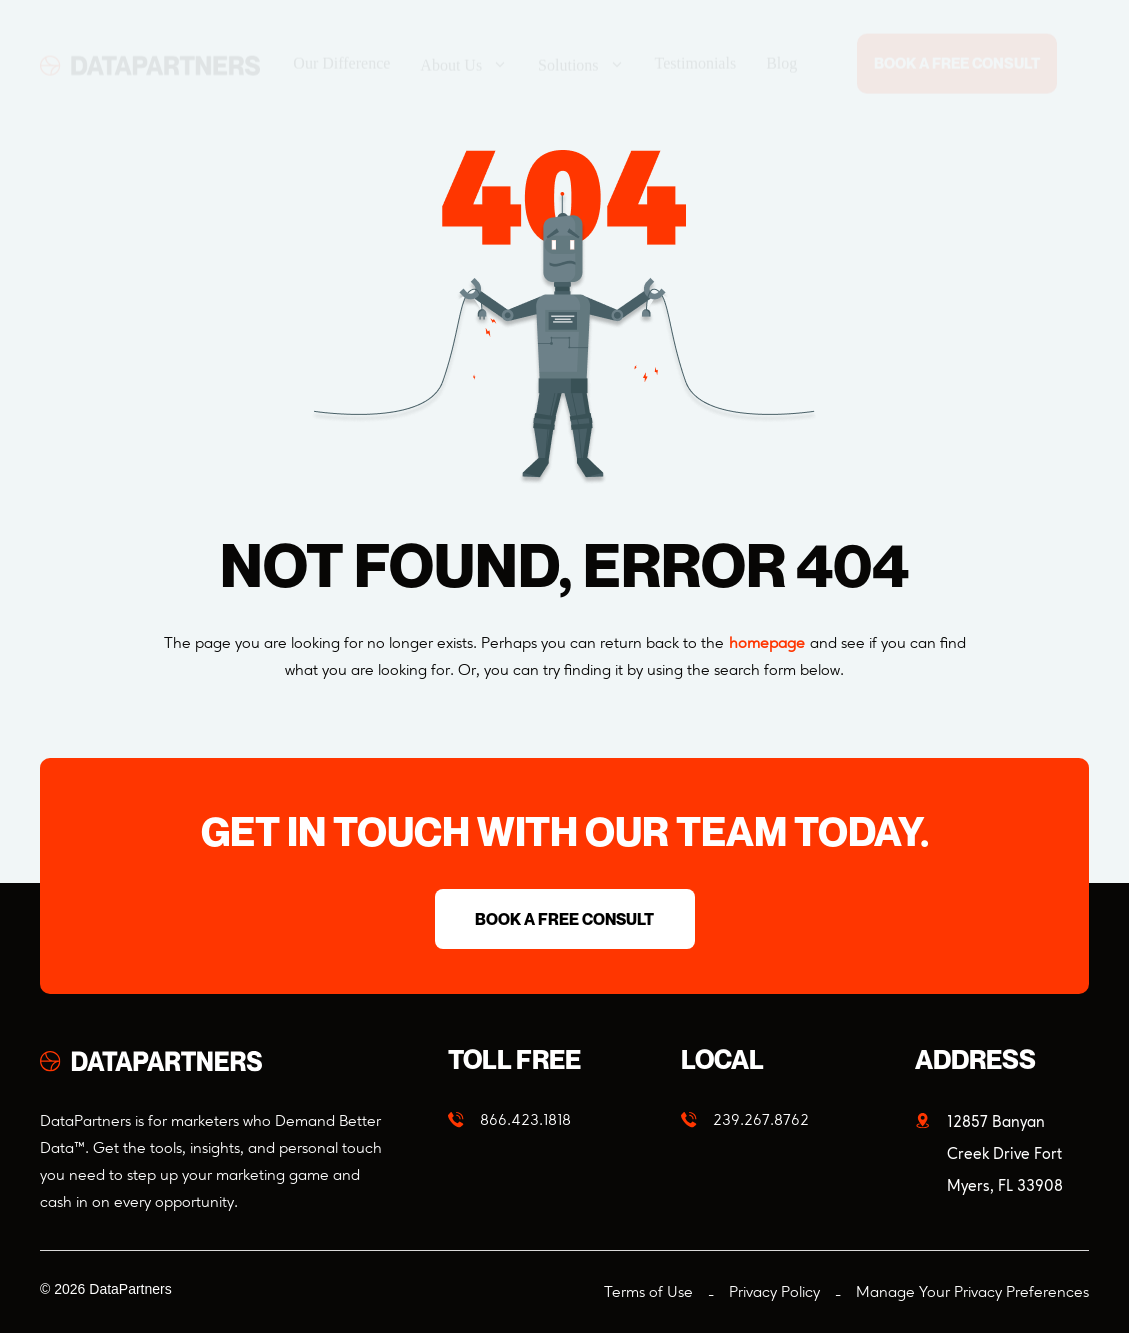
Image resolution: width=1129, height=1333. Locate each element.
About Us (464, 45)
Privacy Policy (774, 1291)
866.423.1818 (525, 1119)
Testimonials (696, 45)
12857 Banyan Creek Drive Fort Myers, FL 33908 (1005, 1153)
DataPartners (130, 1289)
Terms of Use (648, 1291)
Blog (781, 45)
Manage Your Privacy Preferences (972, 1291)
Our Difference (341, 45)
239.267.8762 (761, 1119)
